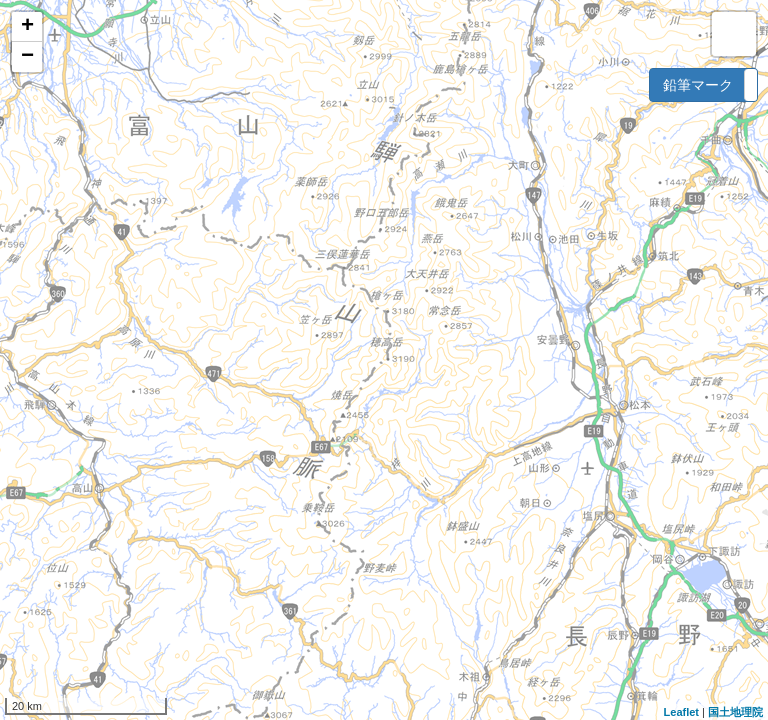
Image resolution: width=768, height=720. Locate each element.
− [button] (27, 57)
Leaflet (681, 712)
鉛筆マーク (698, 85)
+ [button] (27, 27)
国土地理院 (735, 712)
